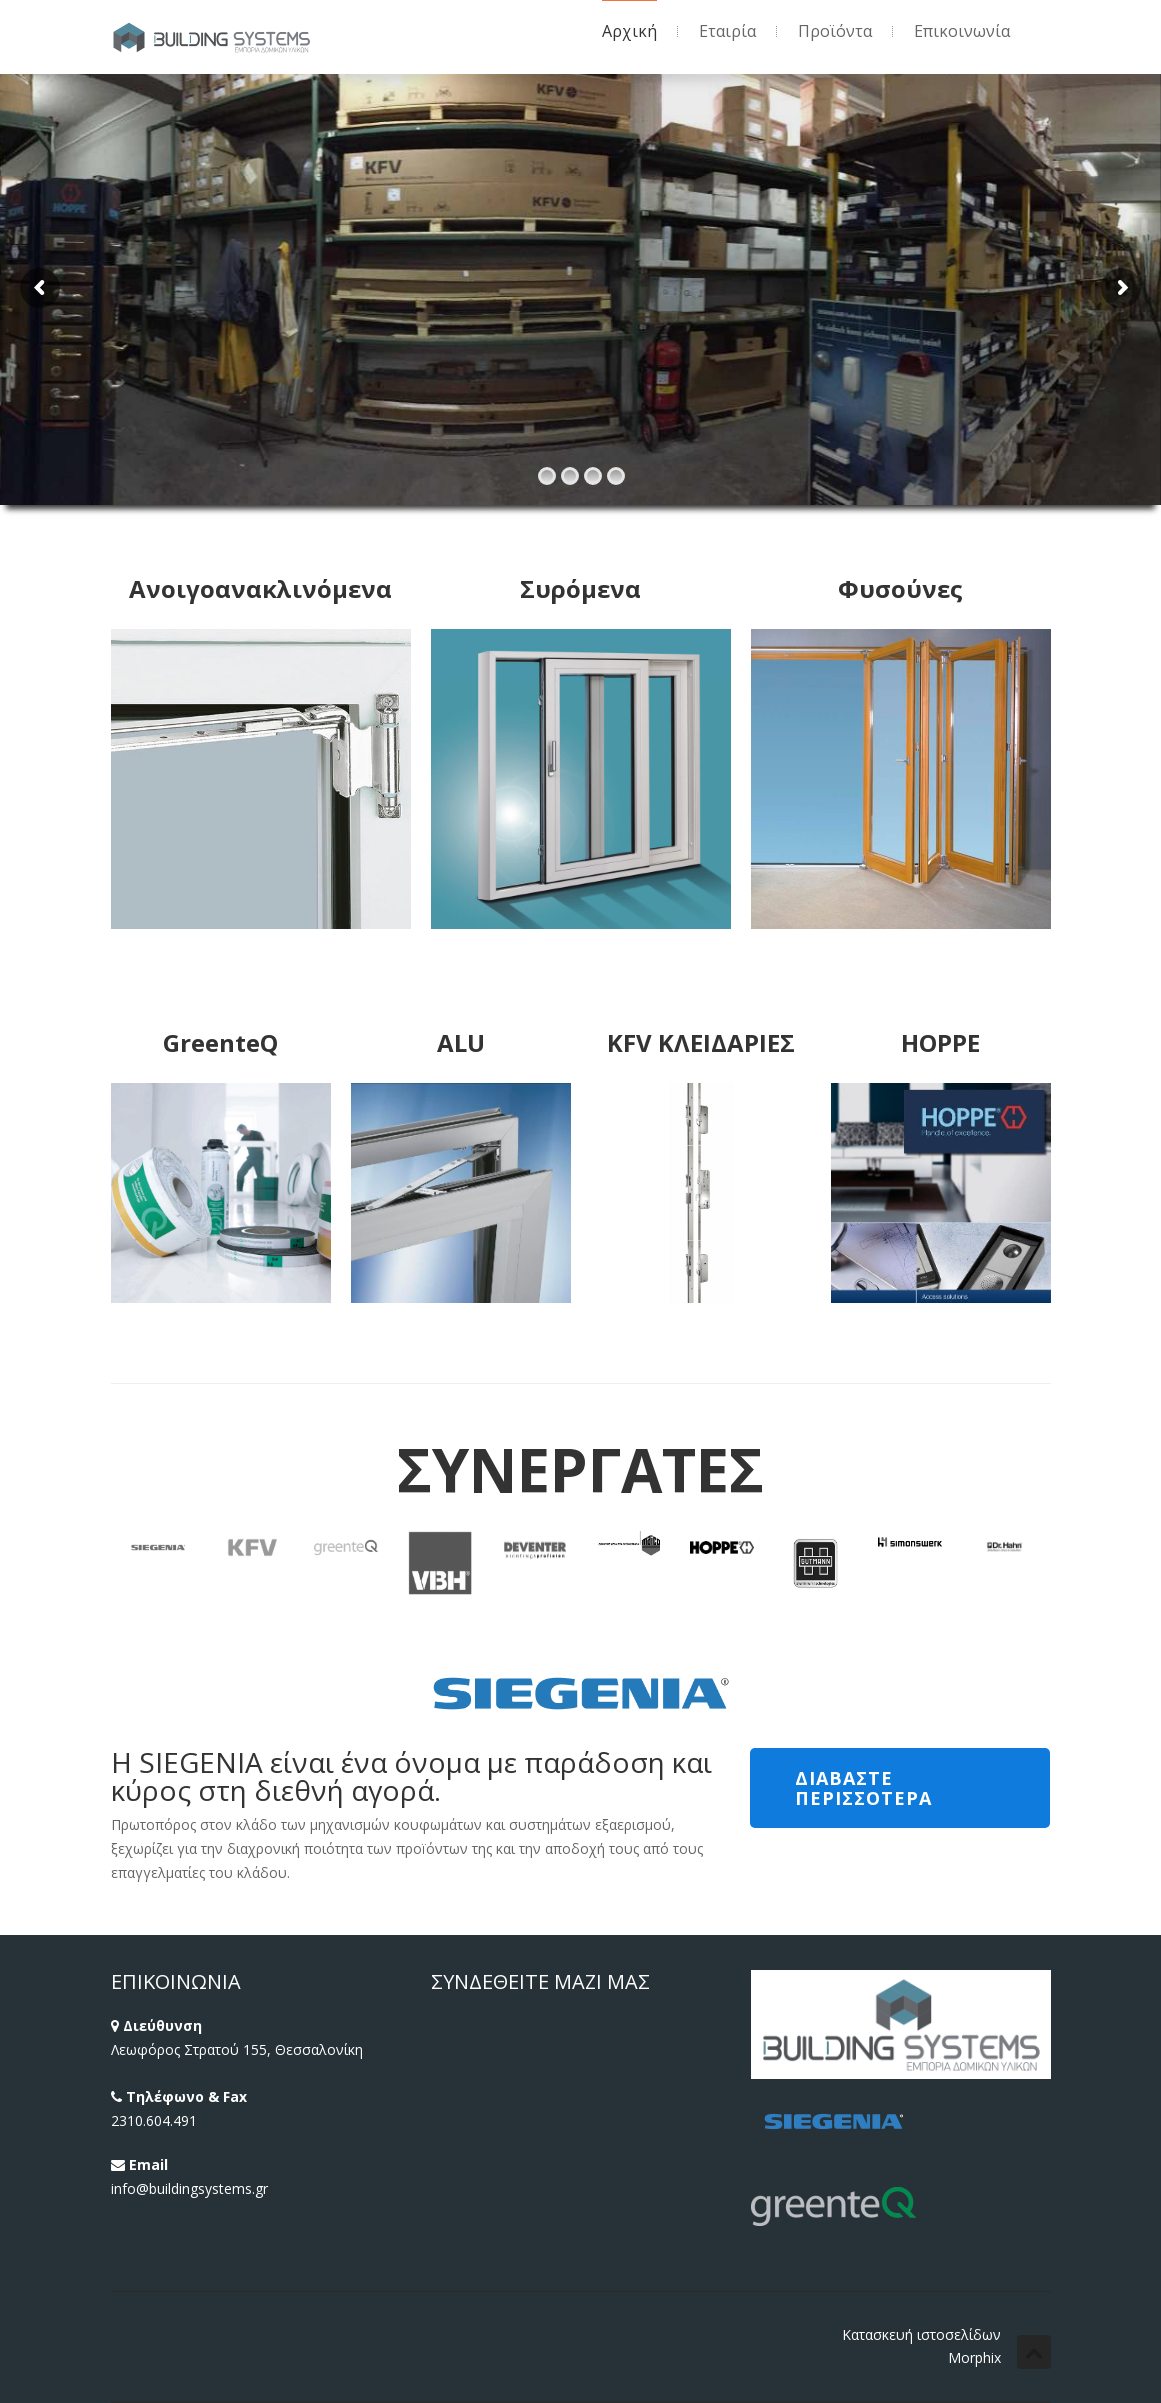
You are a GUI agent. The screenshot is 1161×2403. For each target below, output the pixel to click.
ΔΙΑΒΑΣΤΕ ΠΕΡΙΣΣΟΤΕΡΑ (863, 1788)
